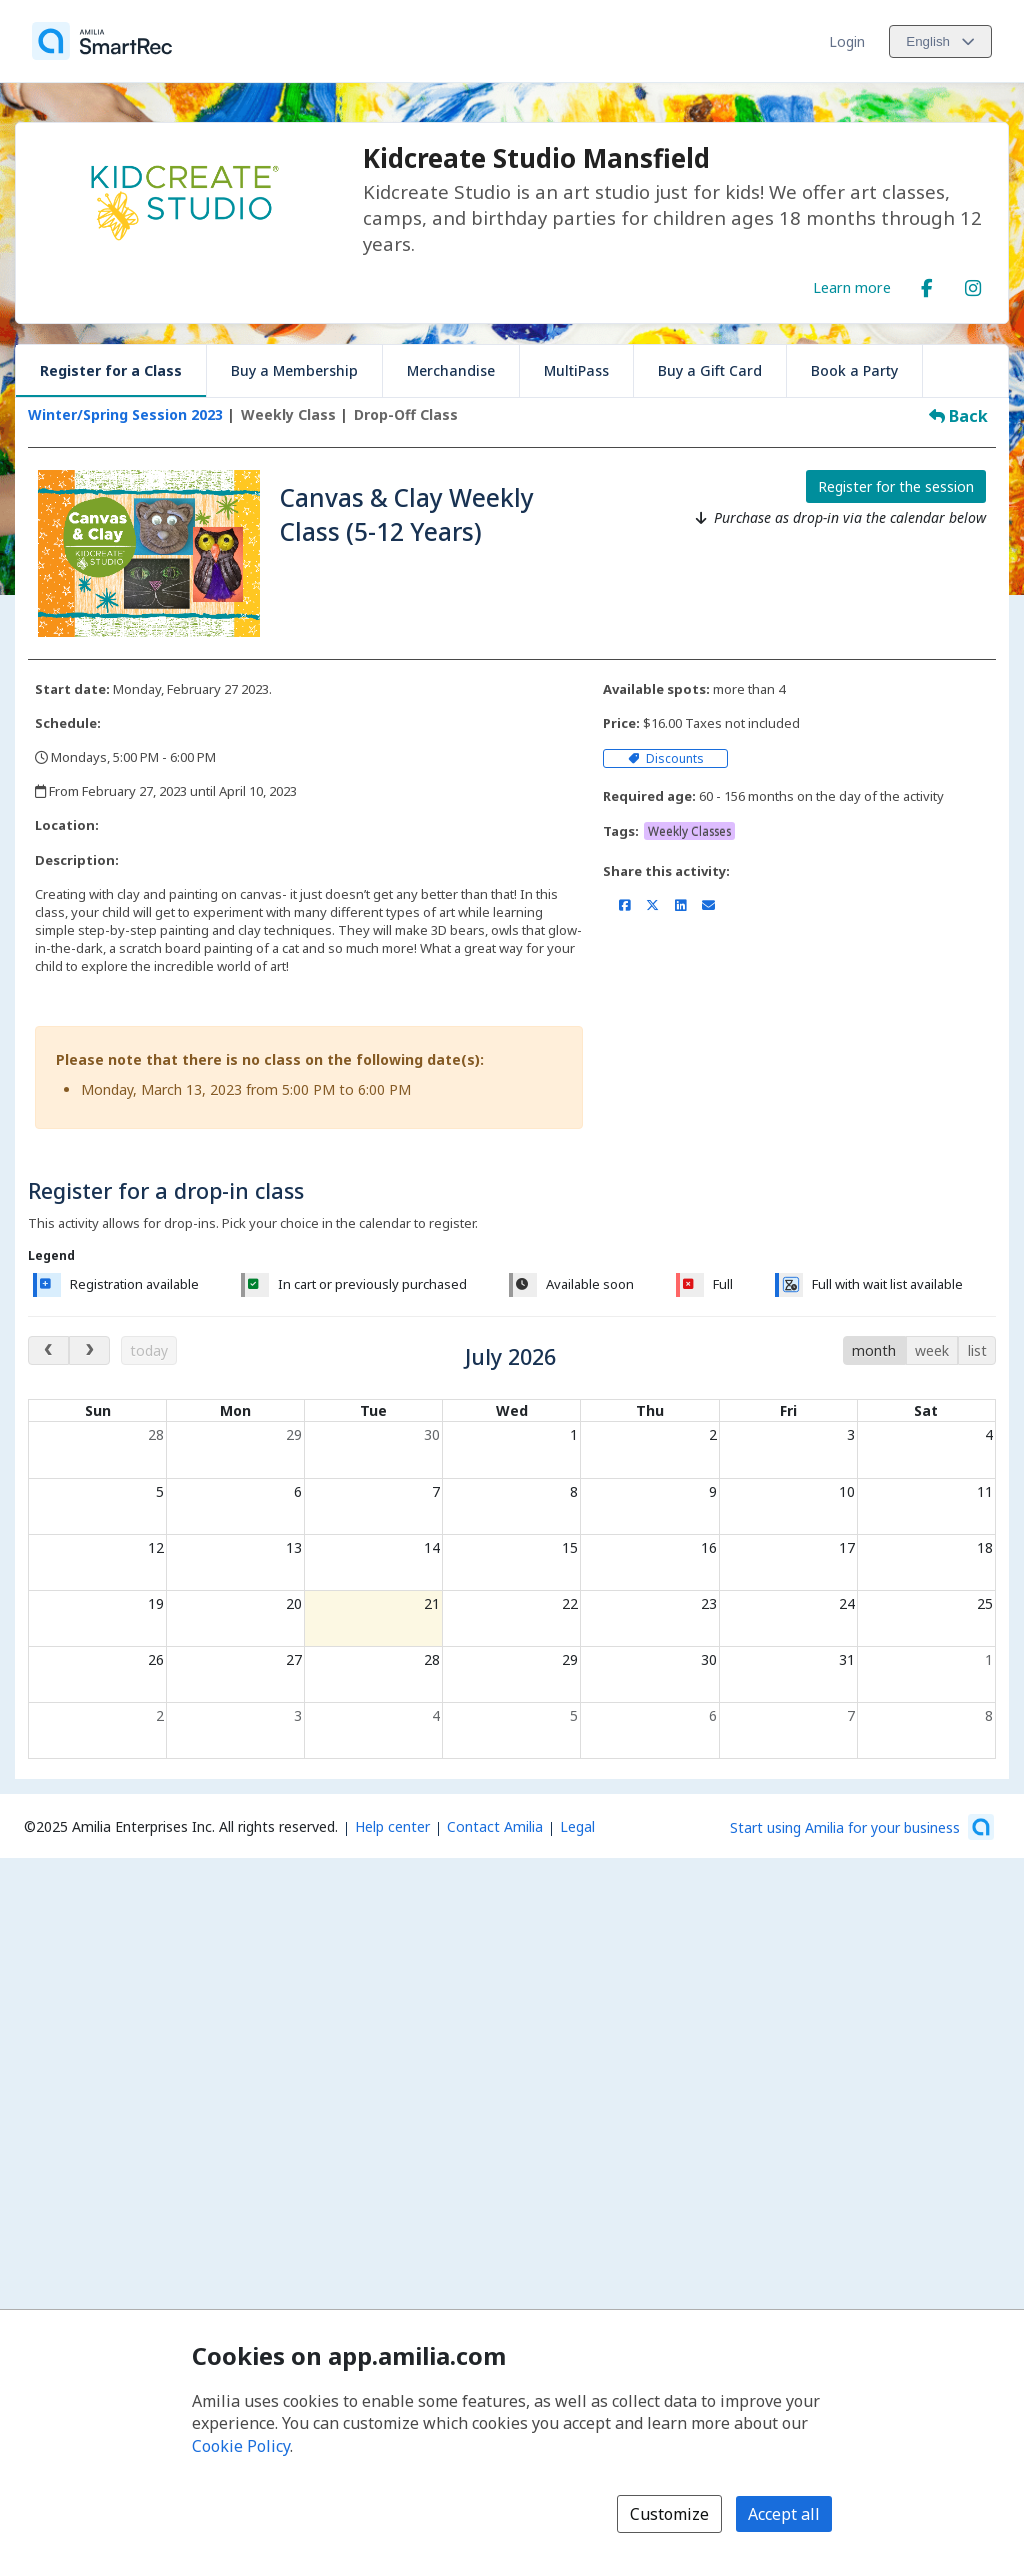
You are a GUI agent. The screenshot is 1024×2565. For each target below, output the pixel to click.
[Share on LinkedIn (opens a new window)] (680, 905)
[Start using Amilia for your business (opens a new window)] (862, 1827)
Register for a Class (111, 370)
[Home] (102, 41)
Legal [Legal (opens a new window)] (577, 1826)
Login (847, 41)
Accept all (784, 2514)
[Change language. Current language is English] (940, 41)
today (149, 1350)
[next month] (89, 1350)
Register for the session (896, 486)
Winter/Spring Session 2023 (125, 414)
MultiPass (576, 370)
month (874, 1350)
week (932, 1350)
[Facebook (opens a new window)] (927, 284)
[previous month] (48, 1350)
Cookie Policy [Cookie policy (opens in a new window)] (241, 2446)
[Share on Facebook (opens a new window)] (624, 905)
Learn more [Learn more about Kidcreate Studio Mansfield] (852, 287)
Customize (669, 2514)
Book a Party (854, 370)
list (977, 1350)
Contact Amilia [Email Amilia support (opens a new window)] (495, 1826)
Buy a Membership (294, 370)
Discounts (666, 758)
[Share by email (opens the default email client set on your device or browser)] (708, 905)
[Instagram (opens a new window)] (973, 284)
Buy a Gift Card (710, 370)
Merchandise (451, 370)
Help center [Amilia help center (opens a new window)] (392, 1826)
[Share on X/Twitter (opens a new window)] (652, 905)
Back (958, 416)
